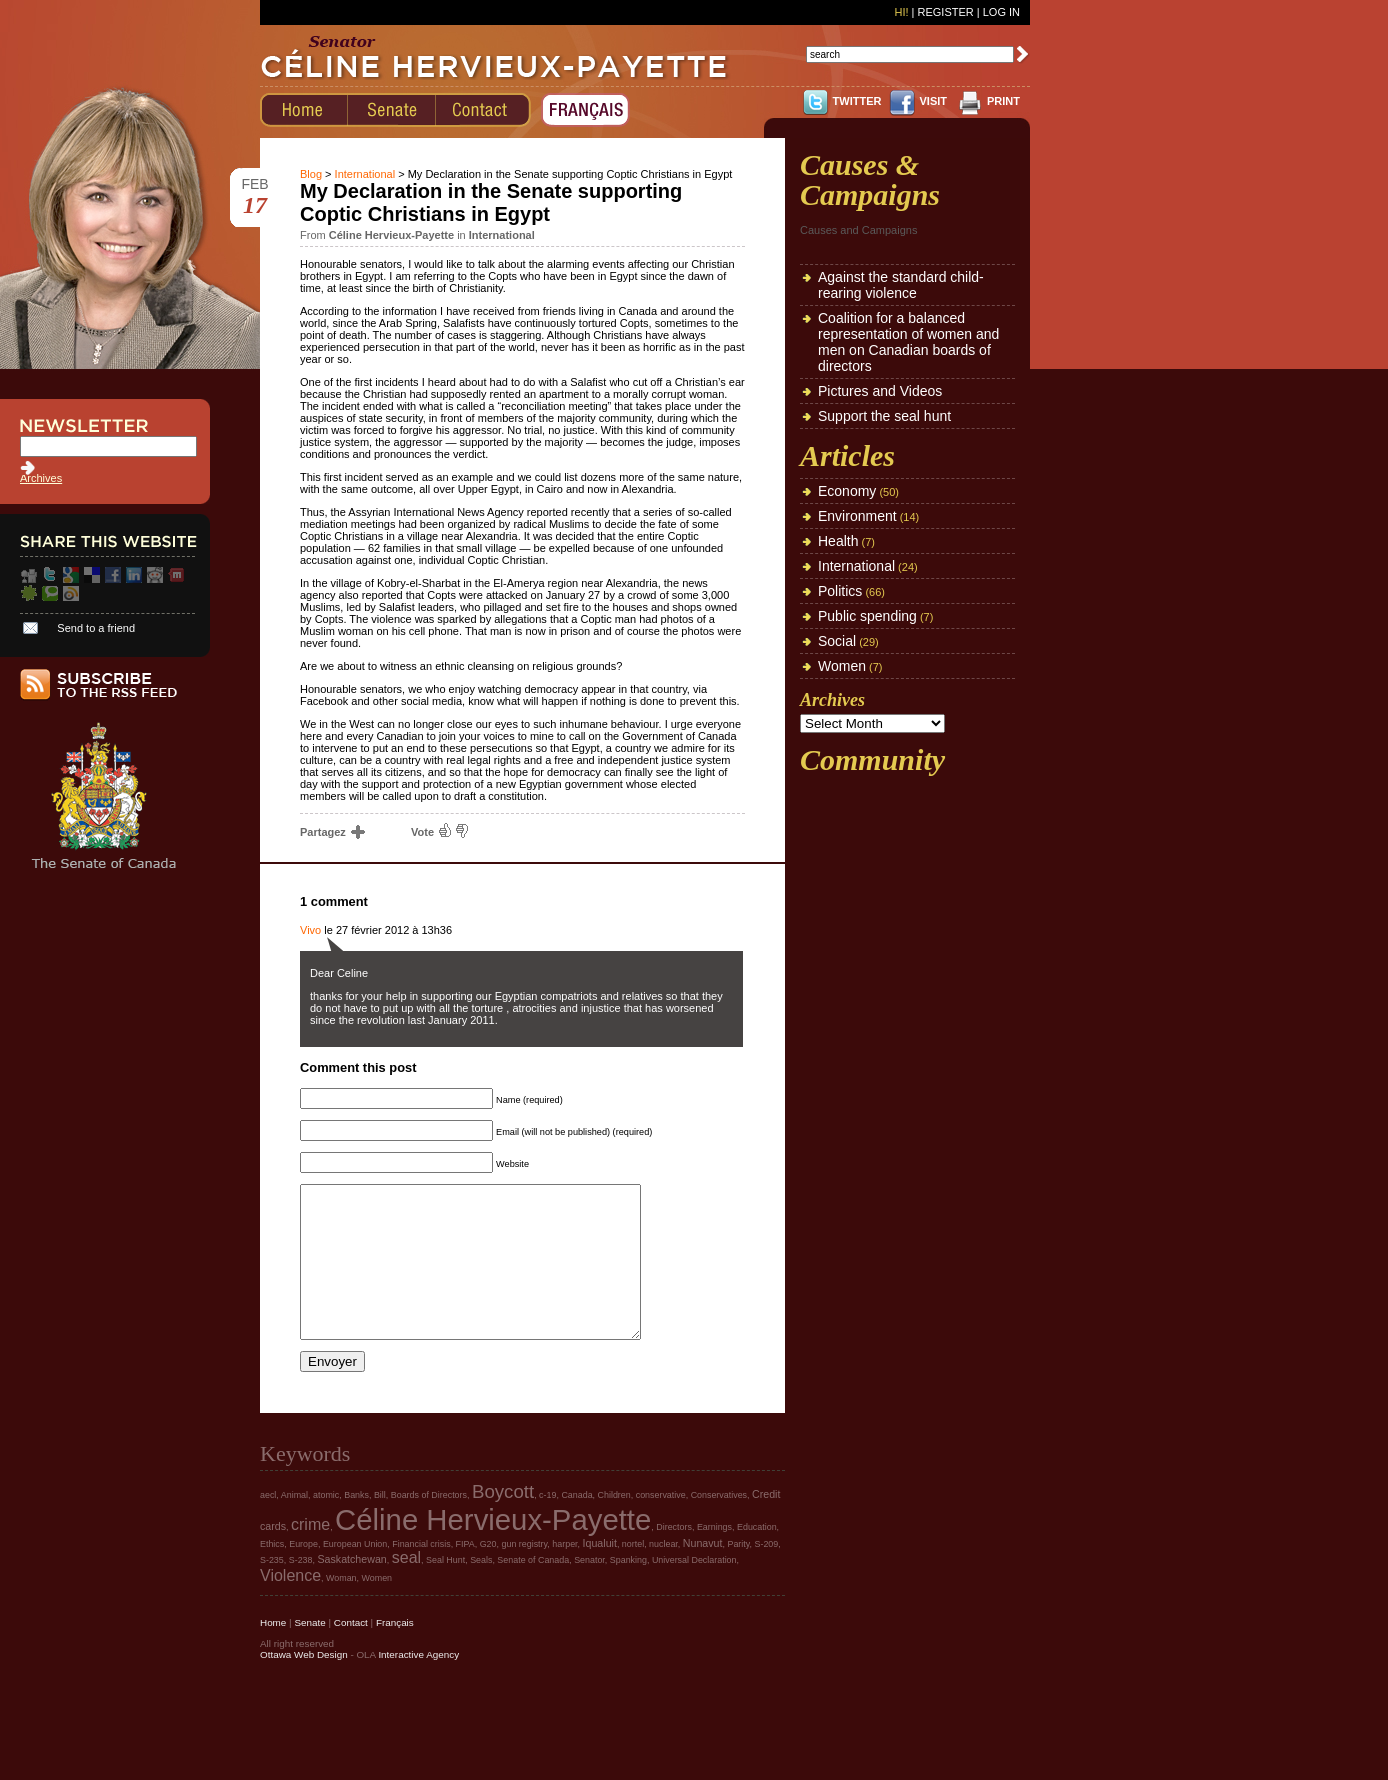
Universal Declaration (694, 1590)
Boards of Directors (429, 1525)
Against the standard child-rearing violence (901, 285)
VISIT (933, 101)
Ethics (272, 1574)
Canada (576, 1525)
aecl (268, 1525)
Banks (356, 1525)
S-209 (767, 1574)
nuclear (663, 1574)
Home (273, 1652)
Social (837, 641)
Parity (738, 1574)
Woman (341, 1608)
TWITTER (857, 101)
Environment (857, 516)
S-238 (301, 1590)
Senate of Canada (533, 1590)
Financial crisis (421, 1574)
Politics (840, 591)
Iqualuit (600, 1573)
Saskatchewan (351, 1589)
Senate (309, 1652)
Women (842, 666)
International (365, 174)
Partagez (331, 832)
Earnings (714, 1557)
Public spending (867, 616)
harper (564, 1574)
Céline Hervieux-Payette (493, 1549)
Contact (351, 1652)
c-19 (547, 1525)
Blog (311, 174)
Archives (41, 478)
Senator (589, 1590)
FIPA (465, 1574)
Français (395, 1652)
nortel (633, 1574)
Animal (294, 1525)
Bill (380, 1525)
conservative (661, 1525)
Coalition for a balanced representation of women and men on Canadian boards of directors (908, 342)
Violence (290, 1605)
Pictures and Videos (880, 391)
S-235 (272, 1590)
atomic (326, 1525)
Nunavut (703, 1573)
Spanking (628, 1590)
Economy (847, 491)
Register (945, 12)
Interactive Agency (418, 1684)
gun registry (524, 1574)
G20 (488, 1574)
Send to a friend (96, 628)
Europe (303, 1574)
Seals (481, 1590)
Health (838, 541)
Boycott (503, 1521)
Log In (1001, 12)
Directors (674, 1557)
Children (614, 1525)
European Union (355, 1574)
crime (310, 1554)
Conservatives (719, 1525)
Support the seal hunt (884, 416)
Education (757, 1557)
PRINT (1003, 101)
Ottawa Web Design (304, 1684)
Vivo (310, 930)
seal (406, 1587)
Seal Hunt (445, 1590)
